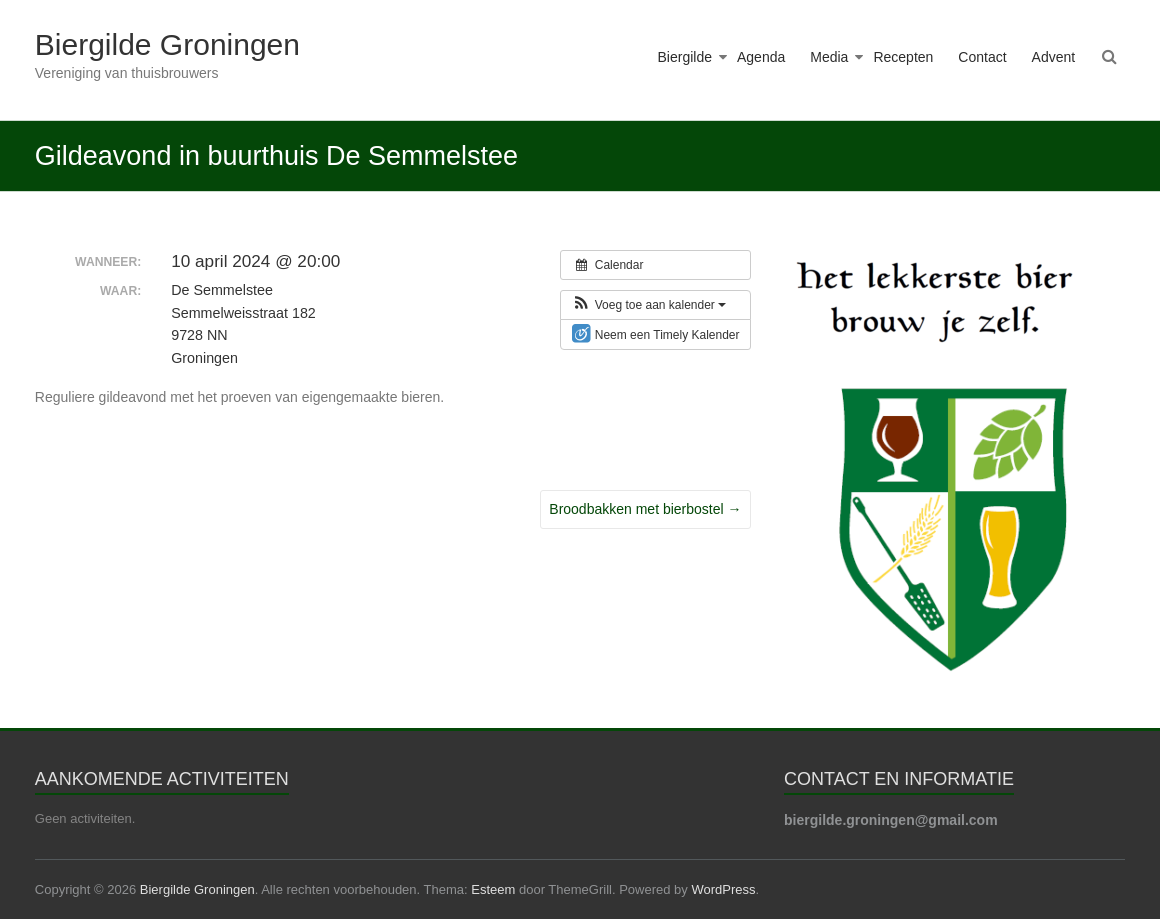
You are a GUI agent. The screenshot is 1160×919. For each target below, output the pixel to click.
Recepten (903, 57)
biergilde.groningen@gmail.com (891, 820)
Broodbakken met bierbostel (645, 509)
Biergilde (685, 57)
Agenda (761, 57)
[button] (648, 305)
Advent (1054, 57)
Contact (982, 57)
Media (829, 57)
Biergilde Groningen (167, 44)
